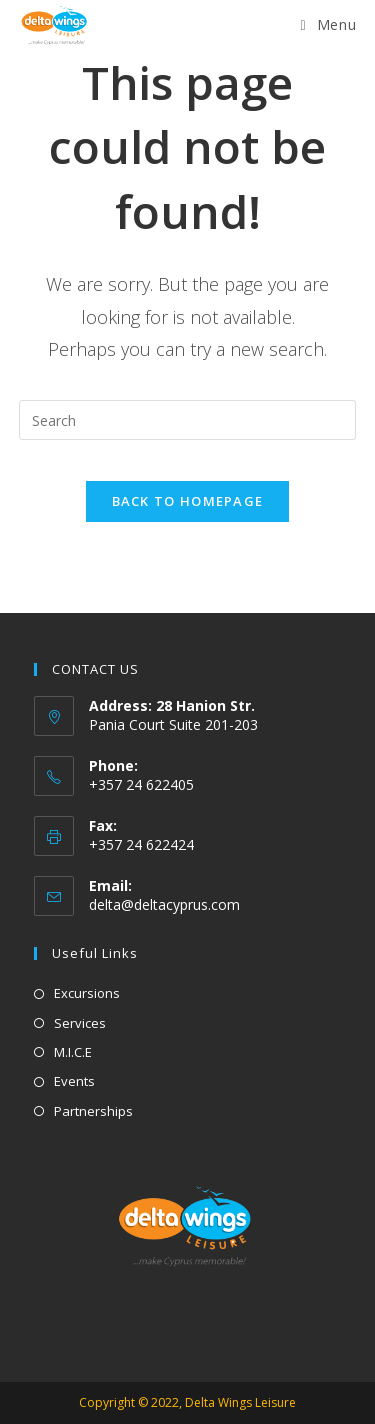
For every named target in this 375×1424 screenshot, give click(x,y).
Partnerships (93, 1111)
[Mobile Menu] (329, 24)
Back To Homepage (188, 501)
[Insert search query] (188, 420)
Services (80, 1023)
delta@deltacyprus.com (164, 904)
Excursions (87, 993)
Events (74, 1081)
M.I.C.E (73, 1052)
